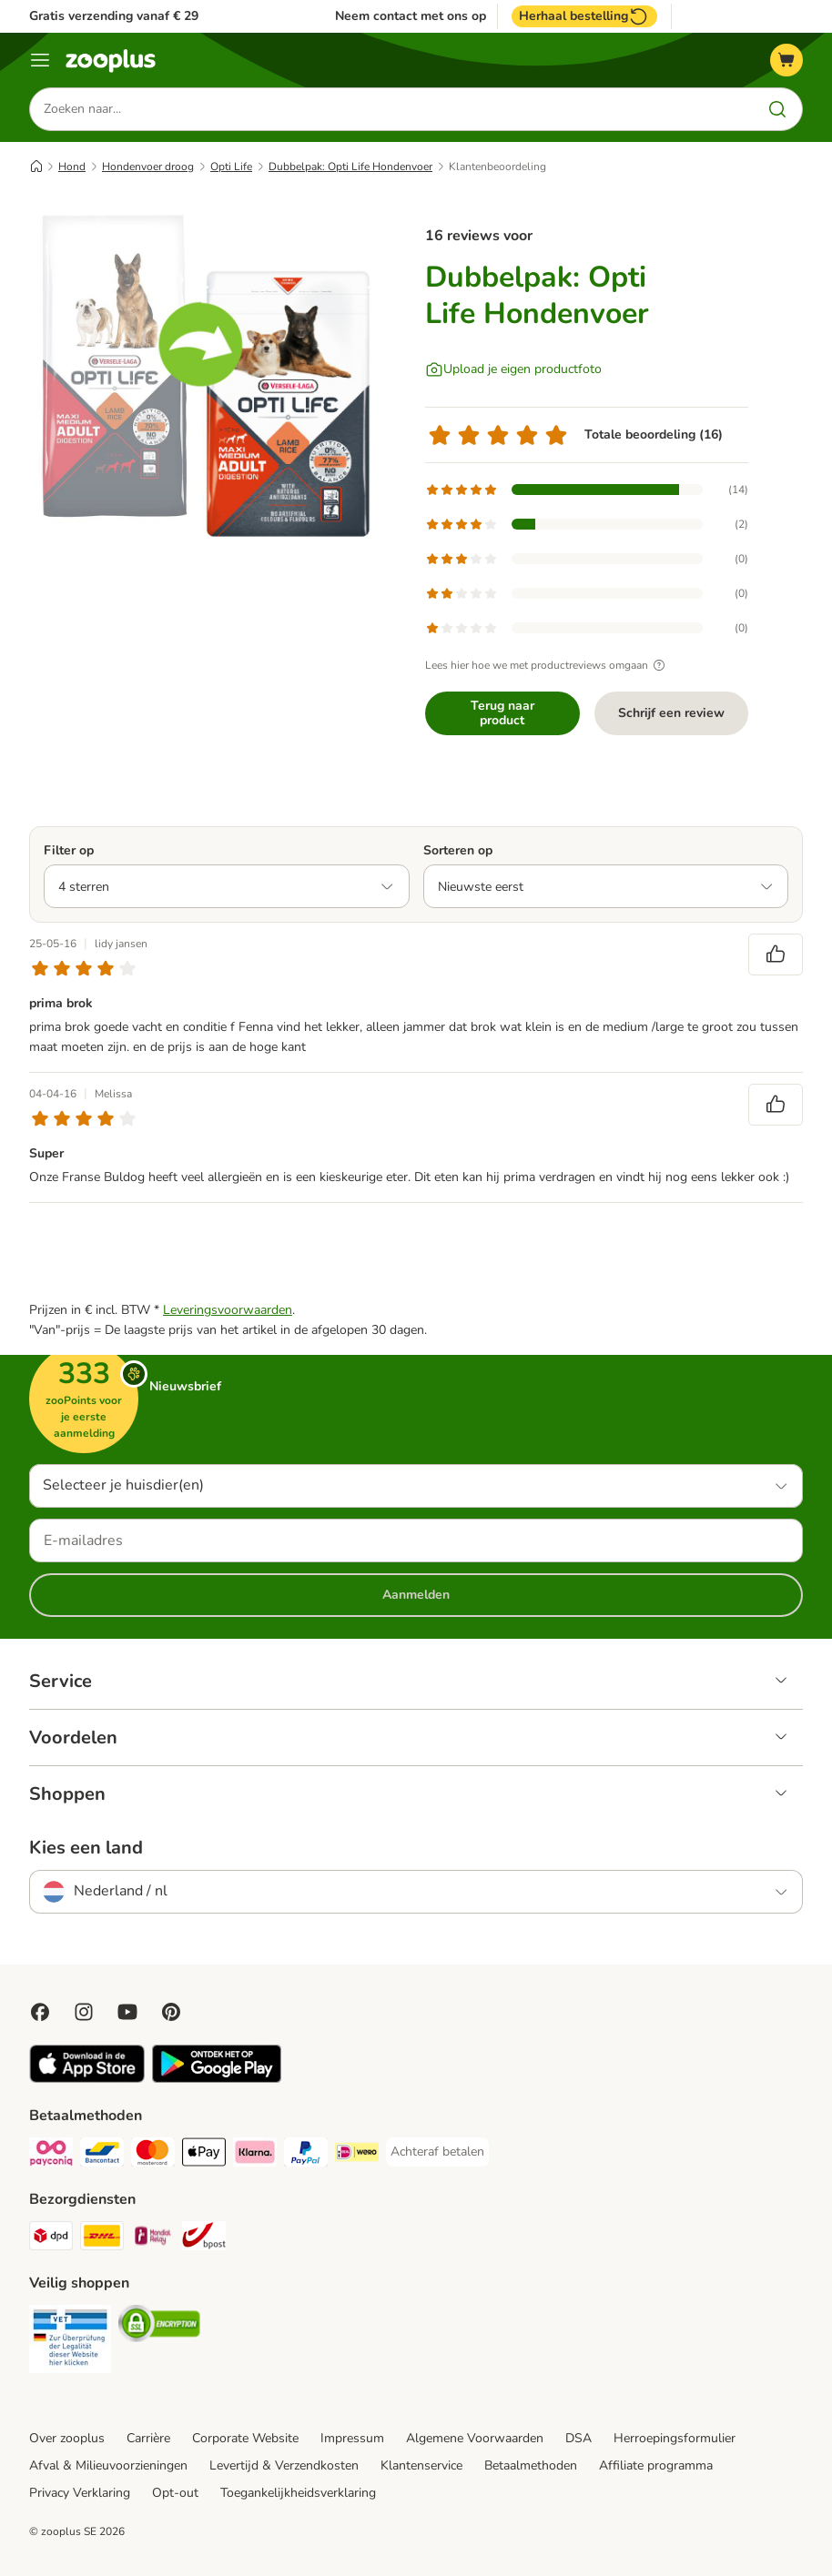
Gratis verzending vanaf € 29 (113, 16)
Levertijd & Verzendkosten (284, 2465)
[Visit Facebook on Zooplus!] (40, 2012)
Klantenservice (421, 2465)
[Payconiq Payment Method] (51, 2155)
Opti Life (231, 166)
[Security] (70, 2342)
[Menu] (40, 60)
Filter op (69, 850)
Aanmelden (416, 1594)
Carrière (148, 2438)
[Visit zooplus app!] (87, 2078)
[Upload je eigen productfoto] (513, 369)
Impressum (352, 2438)
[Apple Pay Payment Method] (204, 2155)
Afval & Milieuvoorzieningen (108, 2465)
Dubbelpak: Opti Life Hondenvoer (350, 166)
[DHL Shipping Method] (102, 2239)
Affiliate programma (656, 2465)
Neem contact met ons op (410, 16)
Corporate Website (245, 2438)
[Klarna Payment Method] (255, 2155)
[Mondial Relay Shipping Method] (153, 2239)
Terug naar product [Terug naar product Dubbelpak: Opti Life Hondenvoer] (502, 713)
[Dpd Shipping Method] (51, 2239)
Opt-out (175, 2492)
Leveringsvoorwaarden (227, 1309)
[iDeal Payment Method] (357, 2155)
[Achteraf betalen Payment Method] (437, 2152)
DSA (578, 2438)
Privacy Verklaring (79, 2492)
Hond (72, 166)
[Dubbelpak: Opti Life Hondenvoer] (202, 378)
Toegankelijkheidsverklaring (298, 2492)
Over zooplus (67, 2438)
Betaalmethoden (530, 2465)
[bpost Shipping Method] (204, 2239)
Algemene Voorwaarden (474, 2438)
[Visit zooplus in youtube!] (127, 2012)
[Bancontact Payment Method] (102, 2155)
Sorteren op (457, 850)
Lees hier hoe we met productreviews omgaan (547, 665)
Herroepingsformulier (675, 2438)
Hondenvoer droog (148, 166)
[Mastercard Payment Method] (153, 2155)
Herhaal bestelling (584, 16)
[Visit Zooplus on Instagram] (84, 2012)
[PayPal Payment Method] (306, 2155)
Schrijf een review (671, 713)
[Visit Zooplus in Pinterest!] (171, 2012)
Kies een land (86, 1848)
